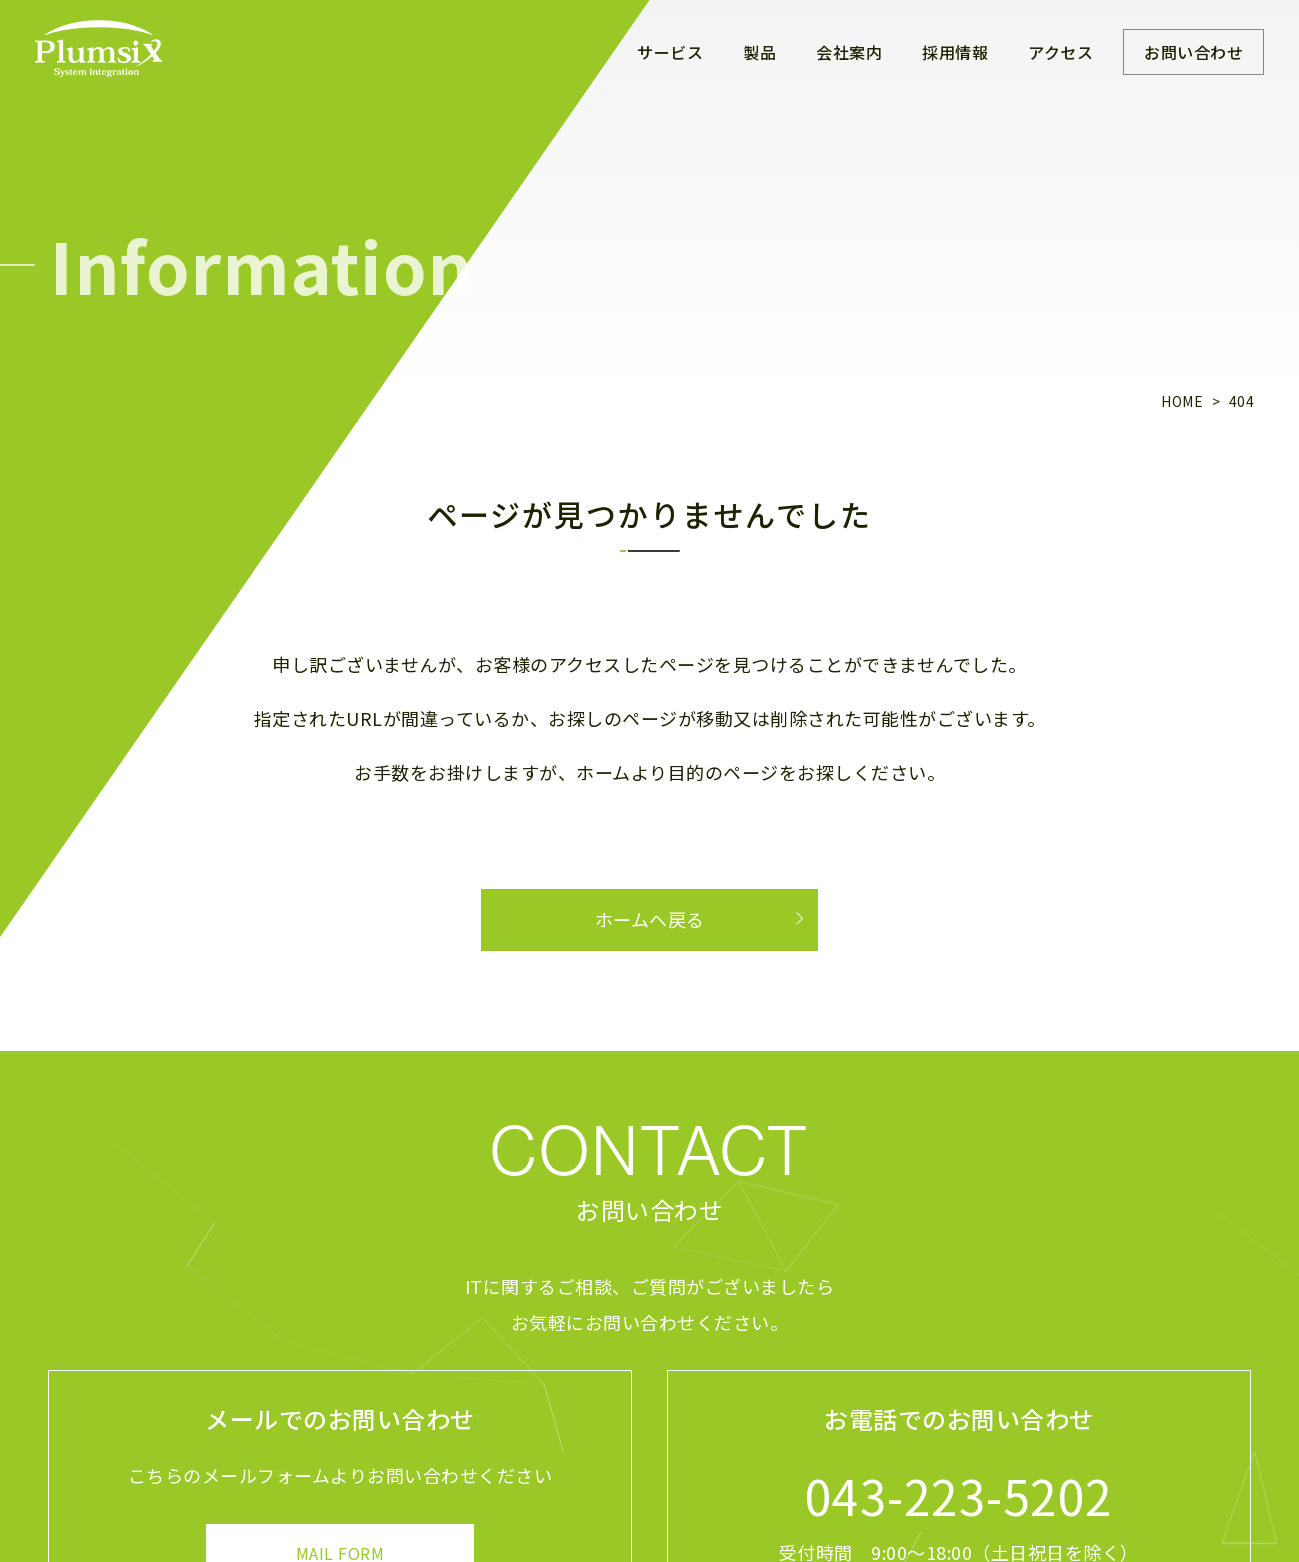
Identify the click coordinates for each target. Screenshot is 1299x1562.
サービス (670, 52)
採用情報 (955, 52)
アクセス (1060, 52)
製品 (759, 52)
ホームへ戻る (650, 919)
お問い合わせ (1193, 52)
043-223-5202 (959, 1495)
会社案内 (849, 52)
